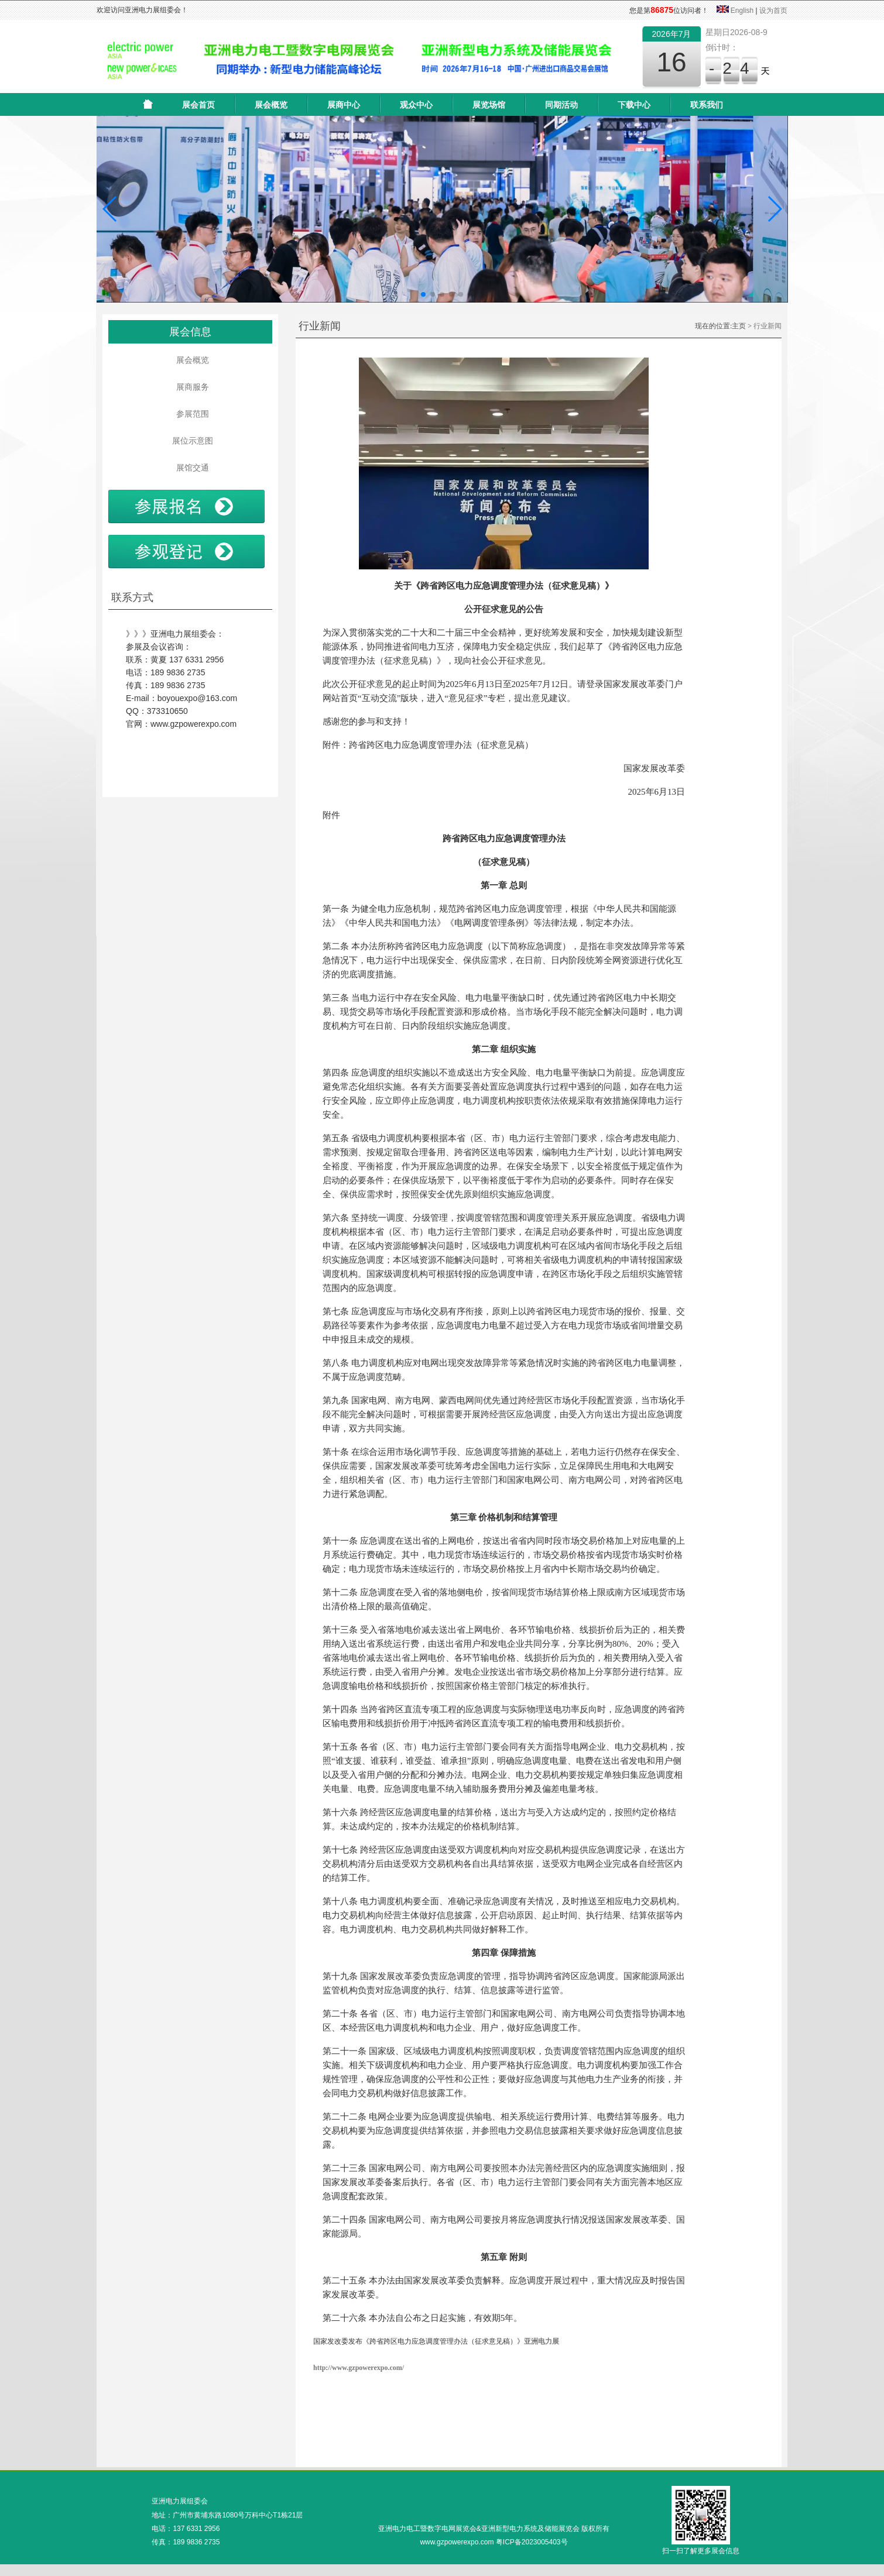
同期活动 (561, 104)
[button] (110, 209)
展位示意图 (190, 440)
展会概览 (271, 104)
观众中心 (416, 104)
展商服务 (190, 386)
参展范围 (190, 413)
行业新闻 (767, 326)
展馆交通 (190, 467)
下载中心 (634, 104)
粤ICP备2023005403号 (532, 2542)
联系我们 (706, 104)
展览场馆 (488, 104)
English (742, 10)
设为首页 (773, 10)
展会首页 (198, 104)
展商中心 (343, 104)
